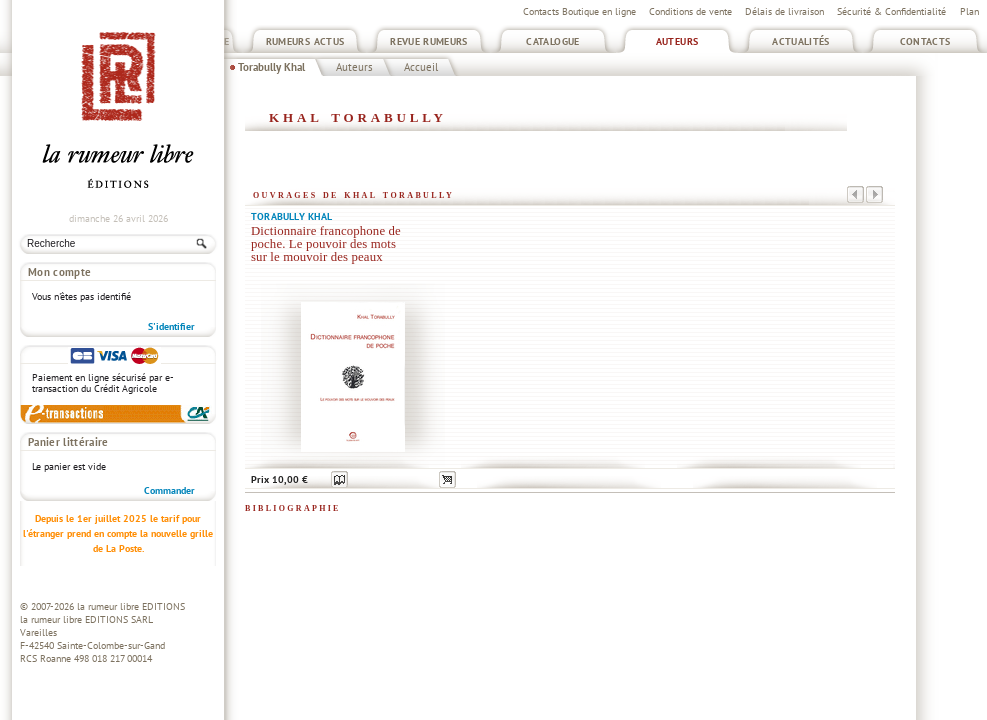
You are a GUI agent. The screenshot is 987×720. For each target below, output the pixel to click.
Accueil (421, 67)
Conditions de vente (690, 11)
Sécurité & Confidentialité (891, 11)
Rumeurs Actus (305, 41)
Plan (969, 11)
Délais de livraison (784, 11)
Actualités (801, 41)
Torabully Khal (271, 67)
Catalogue (552, 41)
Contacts (925, 41)
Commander (169, 490)
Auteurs (677, 41)
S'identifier (171, 326)
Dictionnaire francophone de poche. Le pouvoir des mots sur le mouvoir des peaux (326, 244)
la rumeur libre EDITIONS (131, 606)
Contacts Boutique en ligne (579, 11)
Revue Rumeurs (429, 41)
